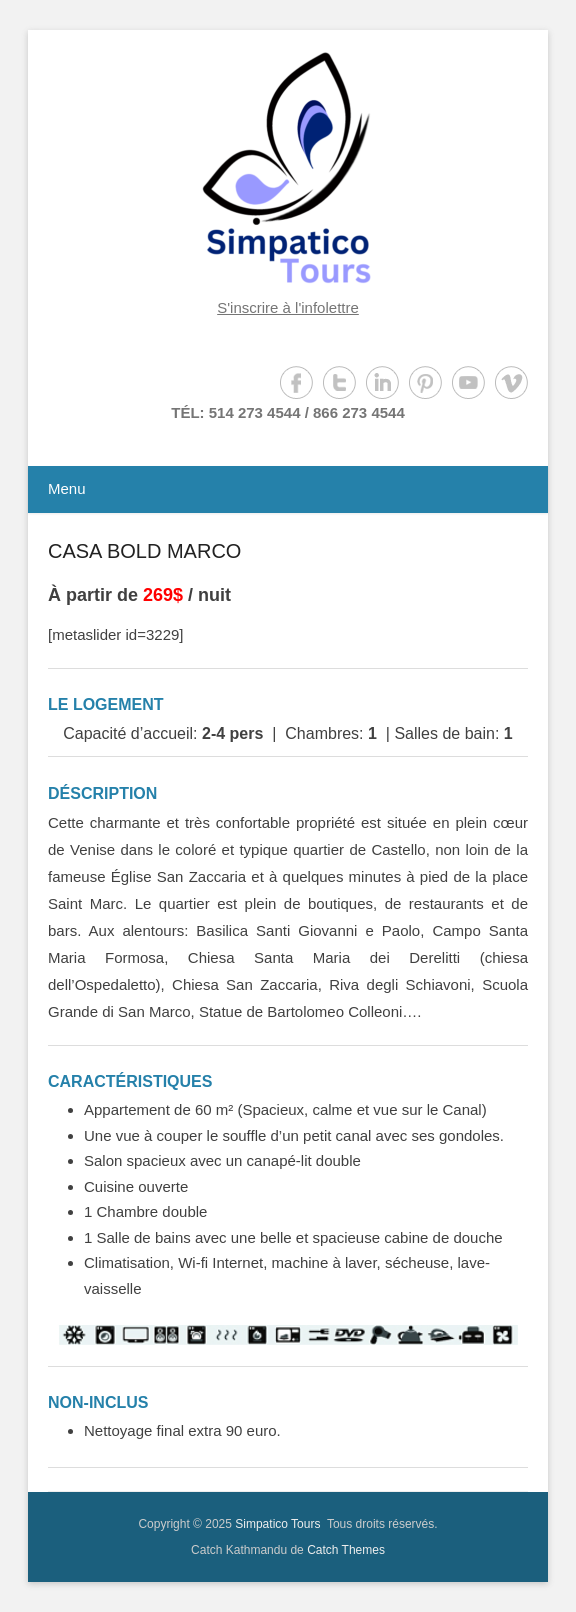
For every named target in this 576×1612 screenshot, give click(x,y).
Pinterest (425, 382)
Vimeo (511, 382)
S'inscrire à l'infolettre (288, 307)
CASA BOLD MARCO (144, 551)
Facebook (296, 382)
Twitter (339, 382)
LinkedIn (382, 382)
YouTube (468, 382)
